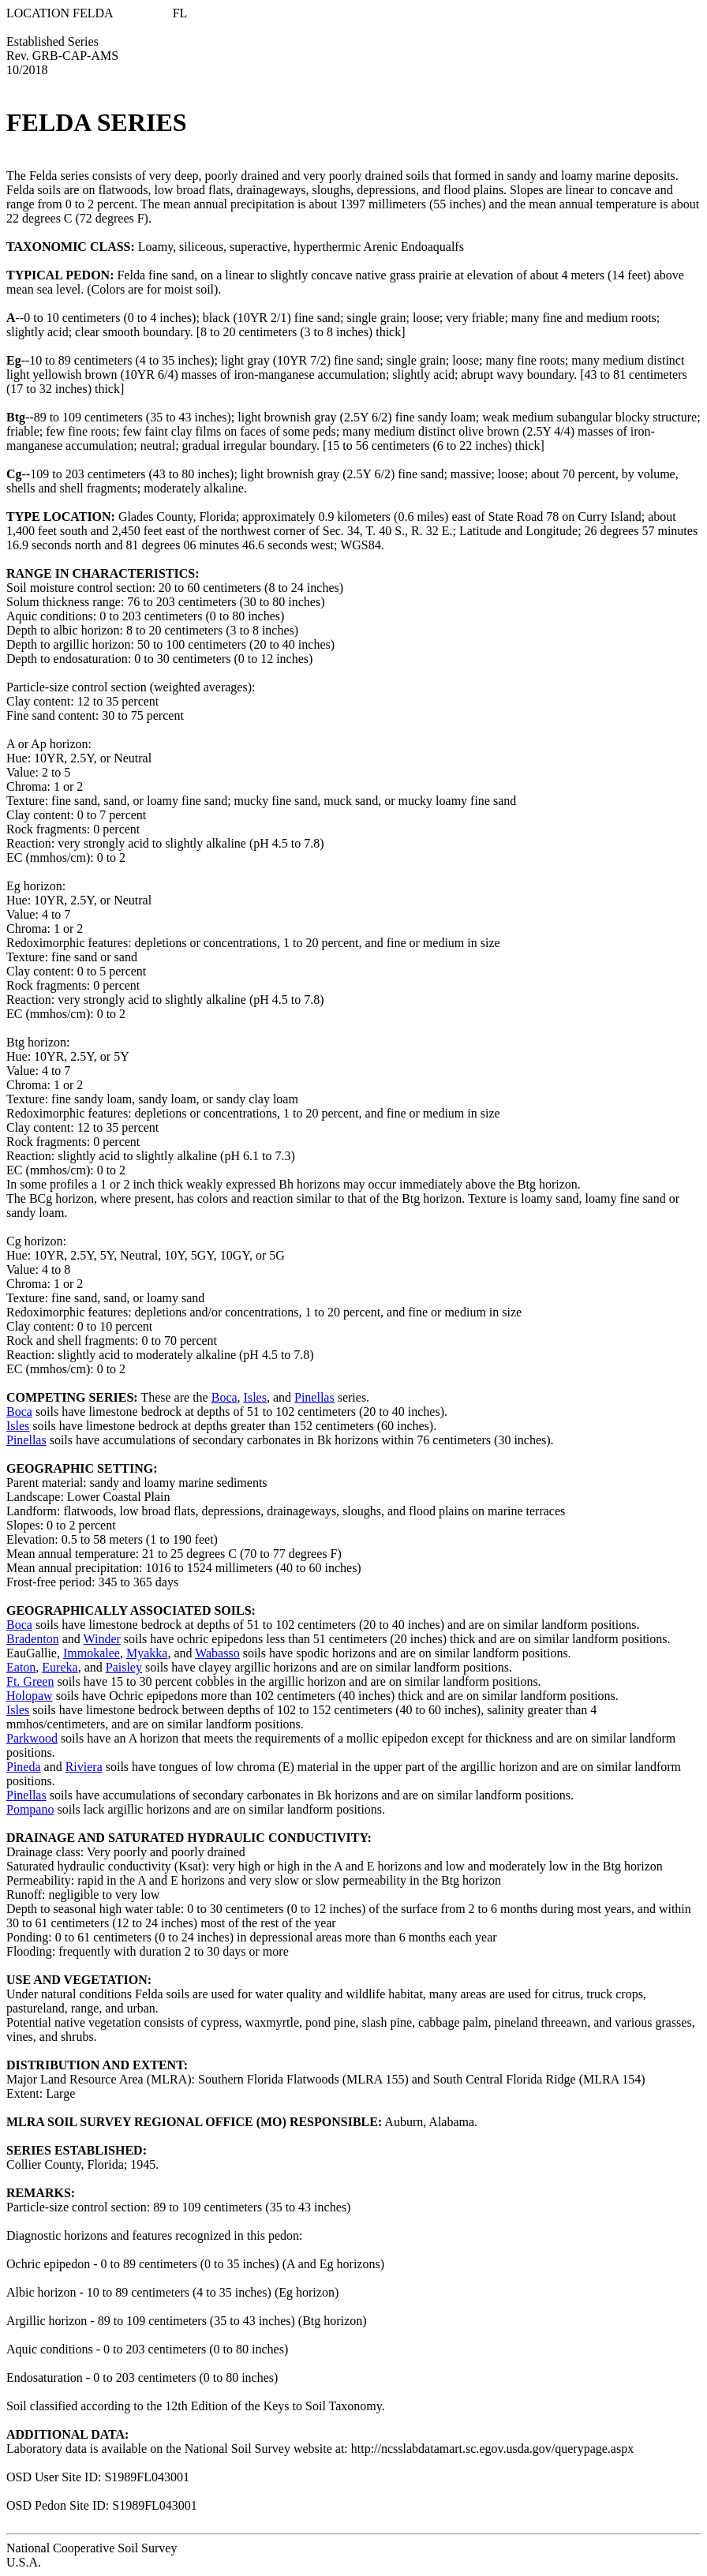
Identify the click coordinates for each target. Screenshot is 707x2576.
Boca (224, 1397)
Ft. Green (30, 1681)
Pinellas (314, 1397)
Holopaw (29, 1695)
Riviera (84, 1766)
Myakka (146, 1653)
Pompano (30, 1809)
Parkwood (32, 1738)
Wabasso (217, 1653)
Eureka (59, 1667)
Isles (255, 1397)
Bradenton (32, 1639)
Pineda (23, 1766)
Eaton (21, 1667)
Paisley (124, 1667)
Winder (101, 1639)
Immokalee (91, 1653)
